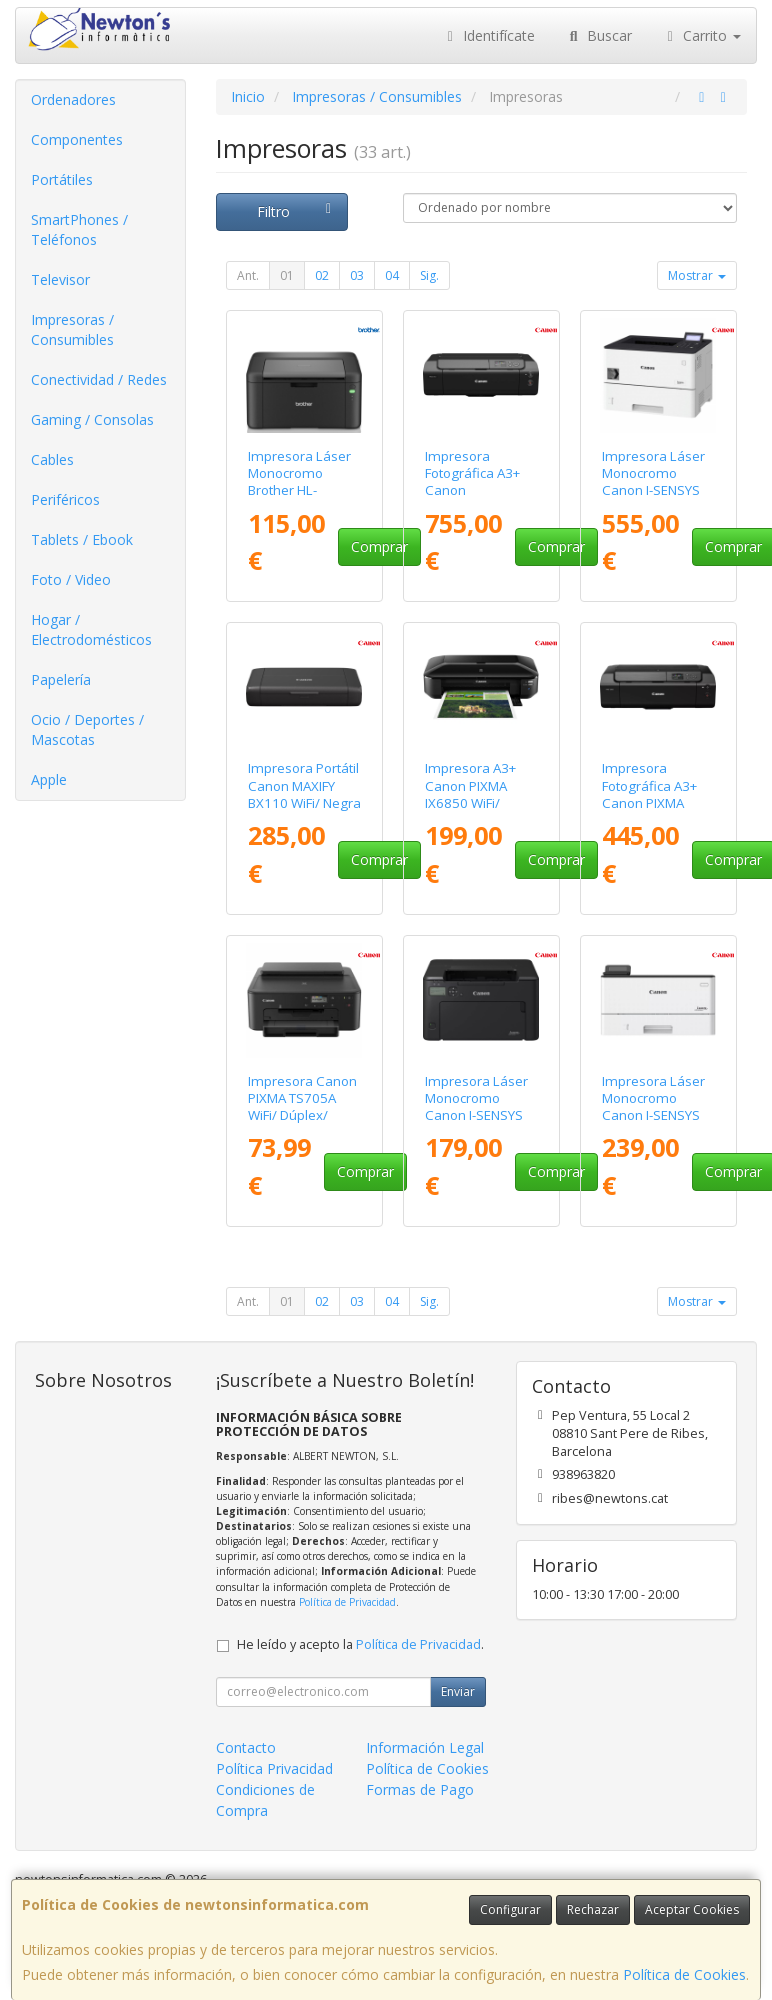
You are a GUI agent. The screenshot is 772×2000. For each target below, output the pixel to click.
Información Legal (425, 1747)
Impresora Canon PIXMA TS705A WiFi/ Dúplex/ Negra (302, 1107)
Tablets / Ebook (82, 539)
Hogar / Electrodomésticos (91, 629)
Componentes (77, 139)
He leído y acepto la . (360, 1644)
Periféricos (65, 499)
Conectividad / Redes (99, 379)
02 (322, 275)
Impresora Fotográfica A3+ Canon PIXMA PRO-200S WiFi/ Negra (649, 802)
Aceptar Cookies (692, 1909)
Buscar (598, 35)
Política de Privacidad (347, 1602)
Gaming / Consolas (92, 419)
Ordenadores (73, 99)
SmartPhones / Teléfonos (79, 229)
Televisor (60, 279)
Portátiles (62, 179)
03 (357, 275)
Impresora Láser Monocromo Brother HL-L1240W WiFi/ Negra (299, 490)
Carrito (702, 35)
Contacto (246, 1747)
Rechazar (593, 1909)
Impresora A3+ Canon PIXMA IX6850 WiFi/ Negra (470, 794)
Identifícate (489, 35)
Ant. (248, 275)
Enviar (458, 1691)
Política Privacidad (274, 1768)
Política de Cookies (684, 1974)
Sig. (429, 275)
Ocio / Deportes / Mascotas (87, 729)
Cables (52, 459)
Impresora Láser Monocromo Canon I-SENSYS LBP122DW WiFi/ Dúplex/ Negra (476, 1115)
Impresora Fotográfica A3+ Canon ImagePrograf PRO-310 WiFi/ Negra (472, 499)
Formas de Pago (420, 1789)
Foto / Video (71, 579)
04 (392, 275)
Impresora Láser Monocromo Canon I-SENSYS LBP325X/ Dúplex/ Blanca (657, 490)
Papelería (61, 679)
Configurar (510, 1909)
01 (287, 275)
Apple (49, 779)
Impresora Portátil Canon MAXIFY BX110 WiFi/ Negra (304, 785)
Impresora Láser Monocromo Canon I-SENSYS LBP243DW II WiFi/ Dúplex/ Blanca (656, 1115)
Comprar (379, 546)
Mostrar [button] (697, 275)
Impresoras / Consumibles (72, 329)
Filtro (297, 211)
